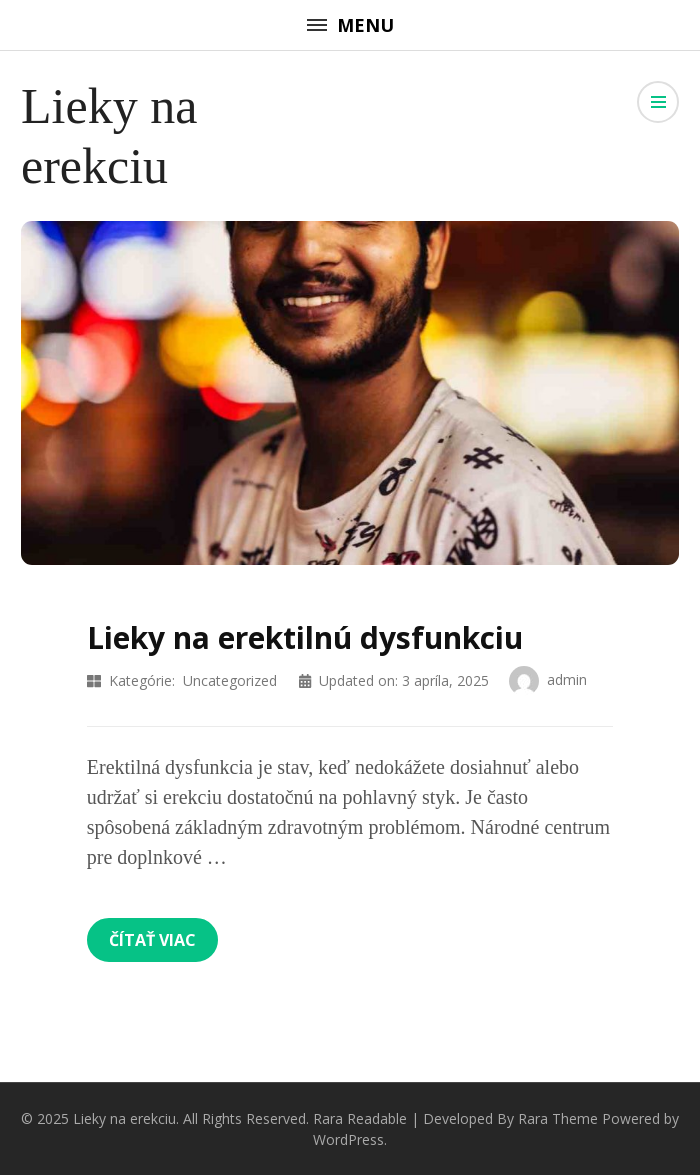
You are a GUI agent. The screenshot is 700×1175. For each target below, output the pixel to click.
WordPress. (350, 1139)
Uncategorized (230, 680)
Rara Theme (558, 1118)
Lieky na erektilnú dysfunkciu (305, 637)
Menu (350, 25)
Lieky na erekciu (124, 1118)
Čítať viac (152, 940)
